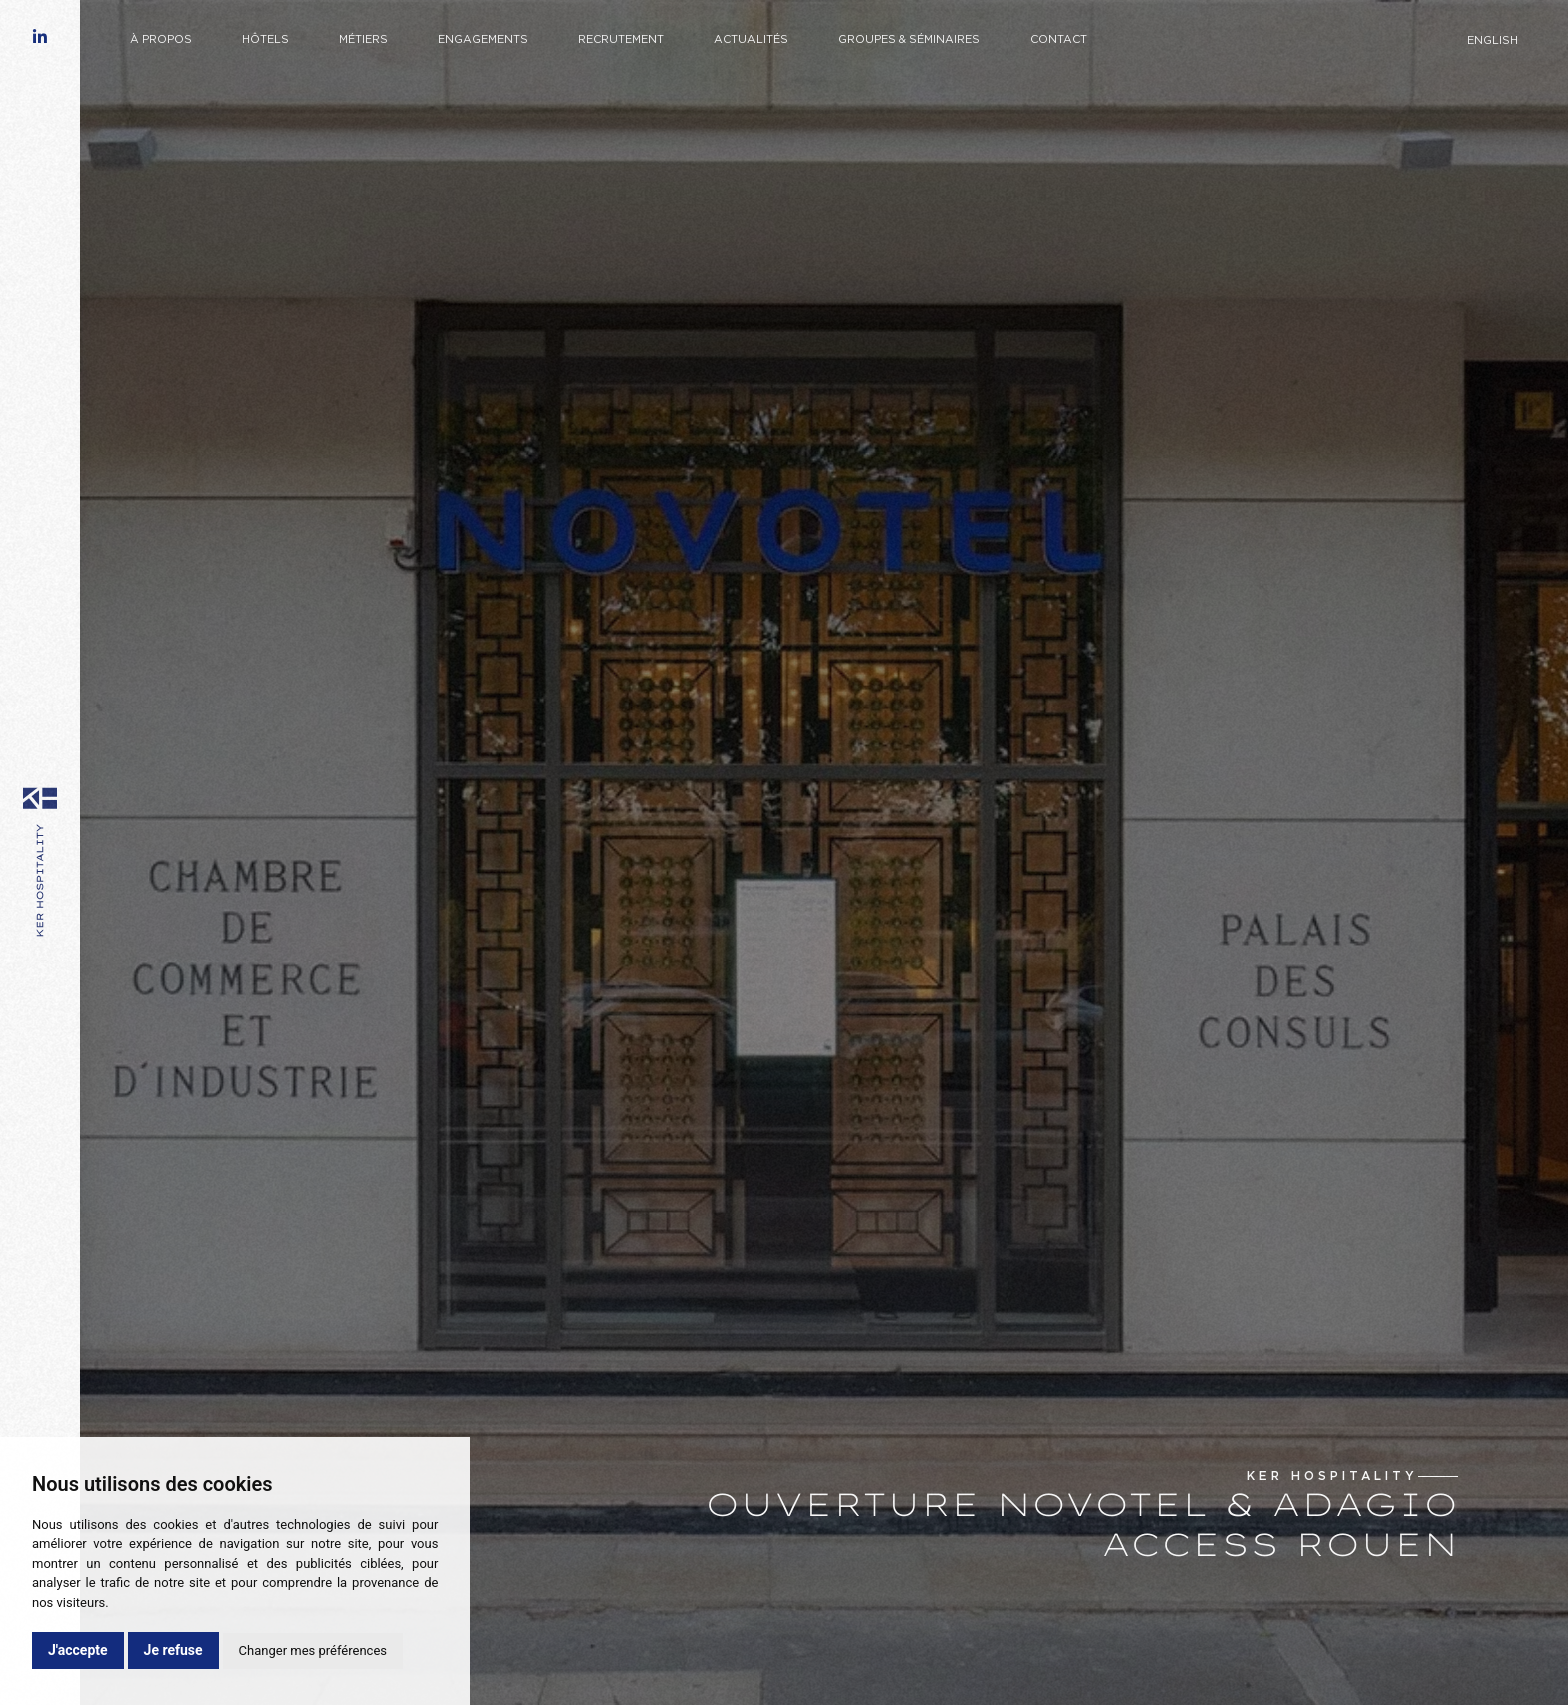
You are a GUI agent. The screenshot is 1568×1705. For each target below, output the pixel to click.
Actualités (751, 40)
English (1492, 41)
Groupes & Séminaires (909, 40)
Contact (1058, 40)
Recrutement (621, 40)
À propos (161, 40)
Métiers (363, 40)
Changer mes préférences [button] (313, 1650)
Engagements (483, 40)
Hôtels (265, 40)
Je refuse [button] (173, 1650)
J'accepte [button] (78, 1650)
